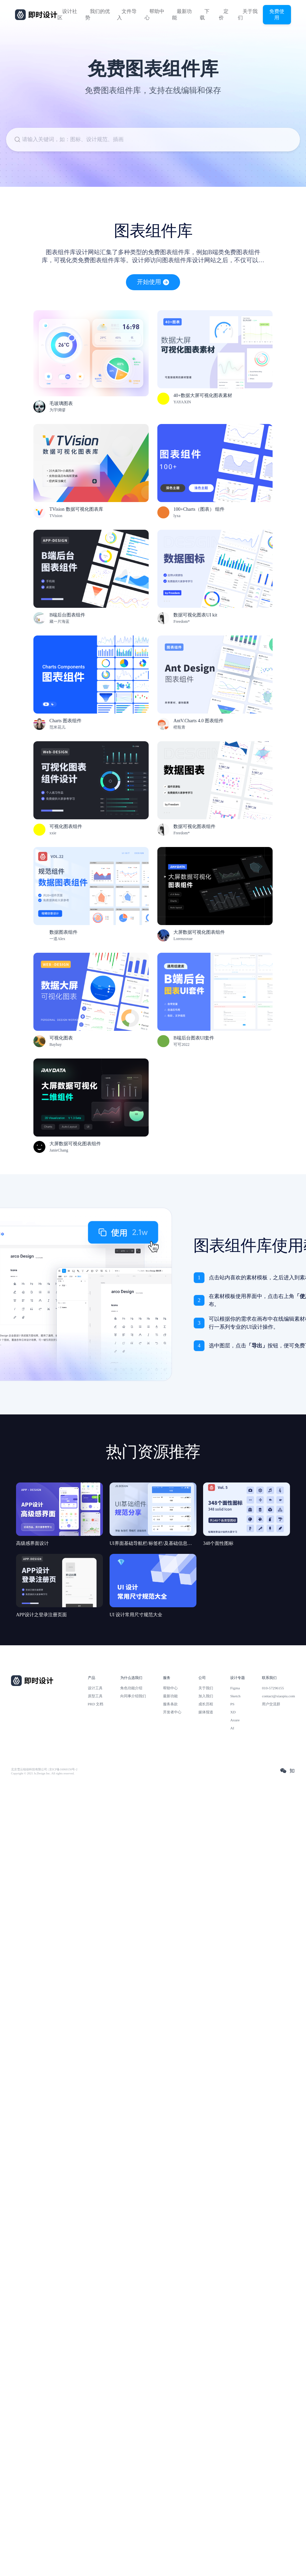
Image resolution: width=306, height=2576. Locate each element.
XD (233, 1712)
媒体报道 (205, 1712)
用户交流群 (271, 1704)
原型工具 (95, 1696)
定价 (223, 14)
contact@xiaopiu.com (278, 1696)
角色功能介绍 (131, 1688)
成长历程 (205, 1704)
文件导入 (127, 14)
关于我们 (248, 14)
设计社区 (67, 14)
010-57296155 (273, 1688)
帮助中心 (154, 14)
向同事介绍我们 (133, 1696)
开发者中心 (172, 1712)
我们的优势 (97, 14)
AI (232, 1728)
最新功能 (182, 14)
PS (232, 1704)
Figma (235, 1688)
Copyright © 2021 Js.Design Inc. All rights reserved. (42, 1773)
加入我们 (205, 1696)
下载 (204, 14)
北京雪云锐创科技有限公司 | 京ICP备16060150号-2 (44, 1769)
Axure (235, 1720)
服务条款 (170, 1704)
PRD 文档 (96, 1704)
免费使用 (276, 14)
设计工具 (95, 1688)
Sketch (235, 1696)
